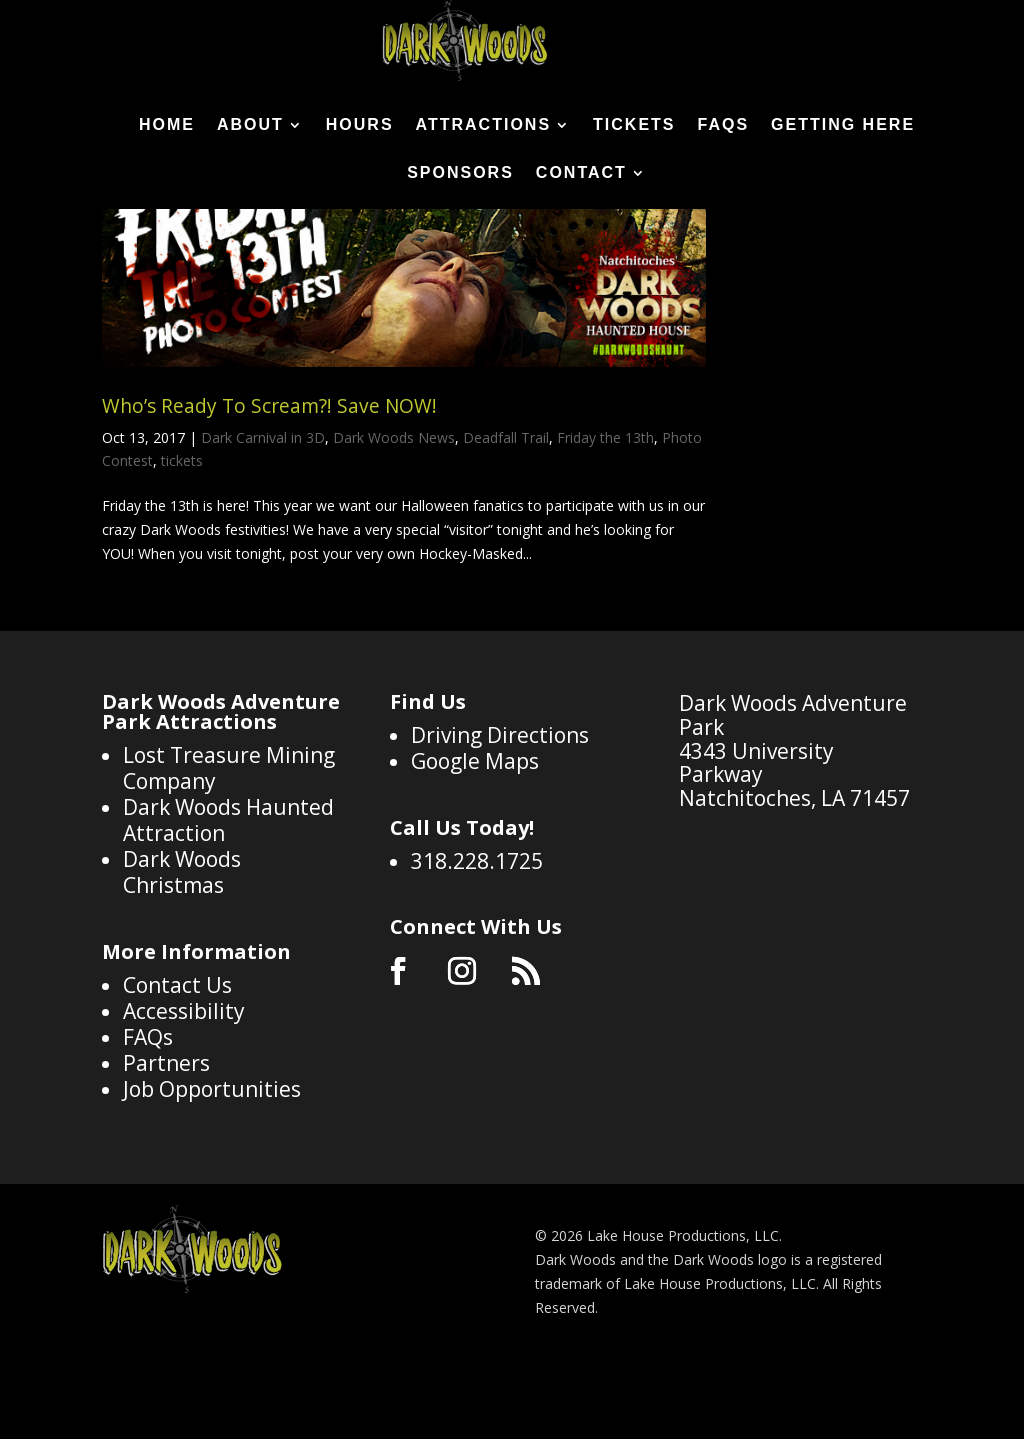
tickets (182, 539)
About (250, 125)
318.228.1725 (477, 940)
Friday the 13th (605, 516)
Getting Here (843, 125)
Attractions (483, 125)
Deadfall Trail (506, 516)
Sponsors (460, 173)
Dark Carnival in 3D (263, 516)
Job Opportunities (212, 1168)
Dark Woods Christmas (182, 951)
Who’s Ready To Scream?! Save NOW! (269, 485)
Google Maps (475, 840)
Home (167, 125)
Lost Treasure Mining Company (229, 847)
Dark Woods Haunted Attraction (228, 899)
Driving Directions (500, 814)
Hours (360, 125)
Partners (166, 1142)
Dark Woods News (394, 516)
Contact (581, 173)
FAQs (724, 125)
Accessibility (184, 1090)
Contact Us (177, 1064)
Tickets (634, 125)
